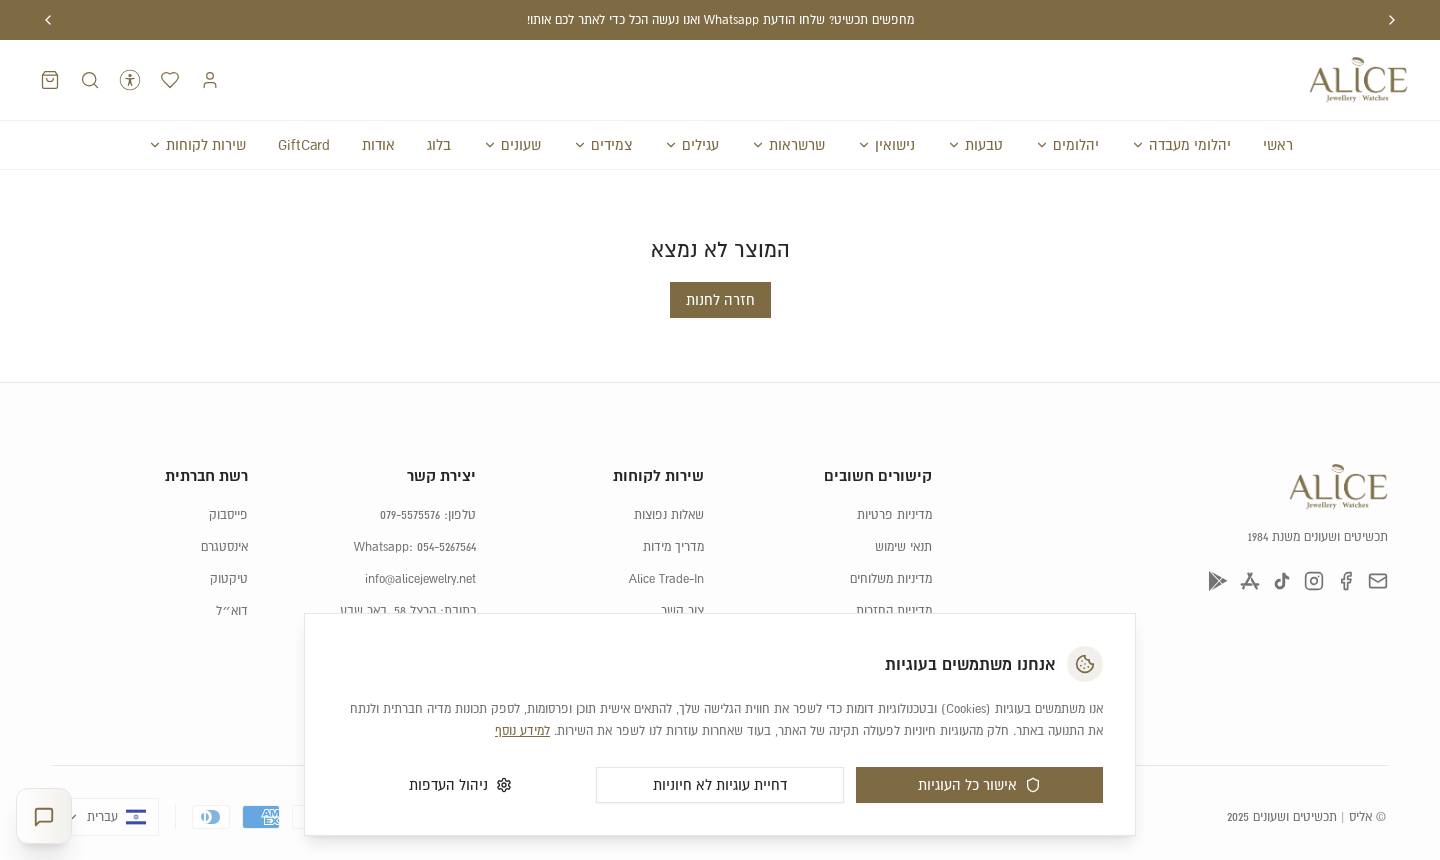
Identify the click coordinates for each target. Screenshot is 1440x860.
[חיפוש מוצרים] (90, 80)
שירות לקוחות (197, 145)
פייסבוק (228, 475)
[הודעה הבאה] (48, 20)
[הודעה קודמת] (1392, 20)
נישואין (886, 145)
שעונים (512, 145)
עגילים (691, 145)
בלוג (439, 145)
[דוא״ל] (1378, 541)
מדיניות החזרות (894, 571)
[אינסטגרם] (1314, 541)
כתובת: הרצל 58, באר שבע (408, 571)
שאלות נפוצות (669, 475)
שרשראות (788, 145)
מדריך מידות (673, 507)
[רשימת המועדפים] (170, 80)
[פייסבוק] (1346, 541)
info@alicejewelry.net (420, 539)
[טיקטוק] (1282, 541)
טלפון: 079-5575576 (428, 475)
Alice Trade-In (666, 539)
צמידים (602, 145)
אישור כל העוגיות (979, 785)
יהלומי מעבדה (1181, 145)
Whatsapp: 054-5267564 (415, 507)
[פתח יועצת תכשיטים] (44, 816)
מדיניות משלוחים (891, 539)
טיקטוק (229, 539)
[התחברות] (210, 80)
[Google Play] (1218, 541)
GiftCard (304, 145)
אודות (378, 145)
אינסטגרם (224, 507)
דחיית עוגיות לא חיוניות (720, 785)
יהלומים (1067, 145)
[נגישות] (130, 80)
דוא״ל (232, 571)
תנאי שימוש (903, 507)
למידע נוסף (522, 731)
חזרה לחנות (720, 260)
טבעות (975, 145)
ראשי (1278, 145)
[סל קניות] (50, 80)
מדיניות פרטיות (894, 475)
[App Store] (1250, 541)
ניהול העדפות (460, 785)
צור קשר (682, 571)
